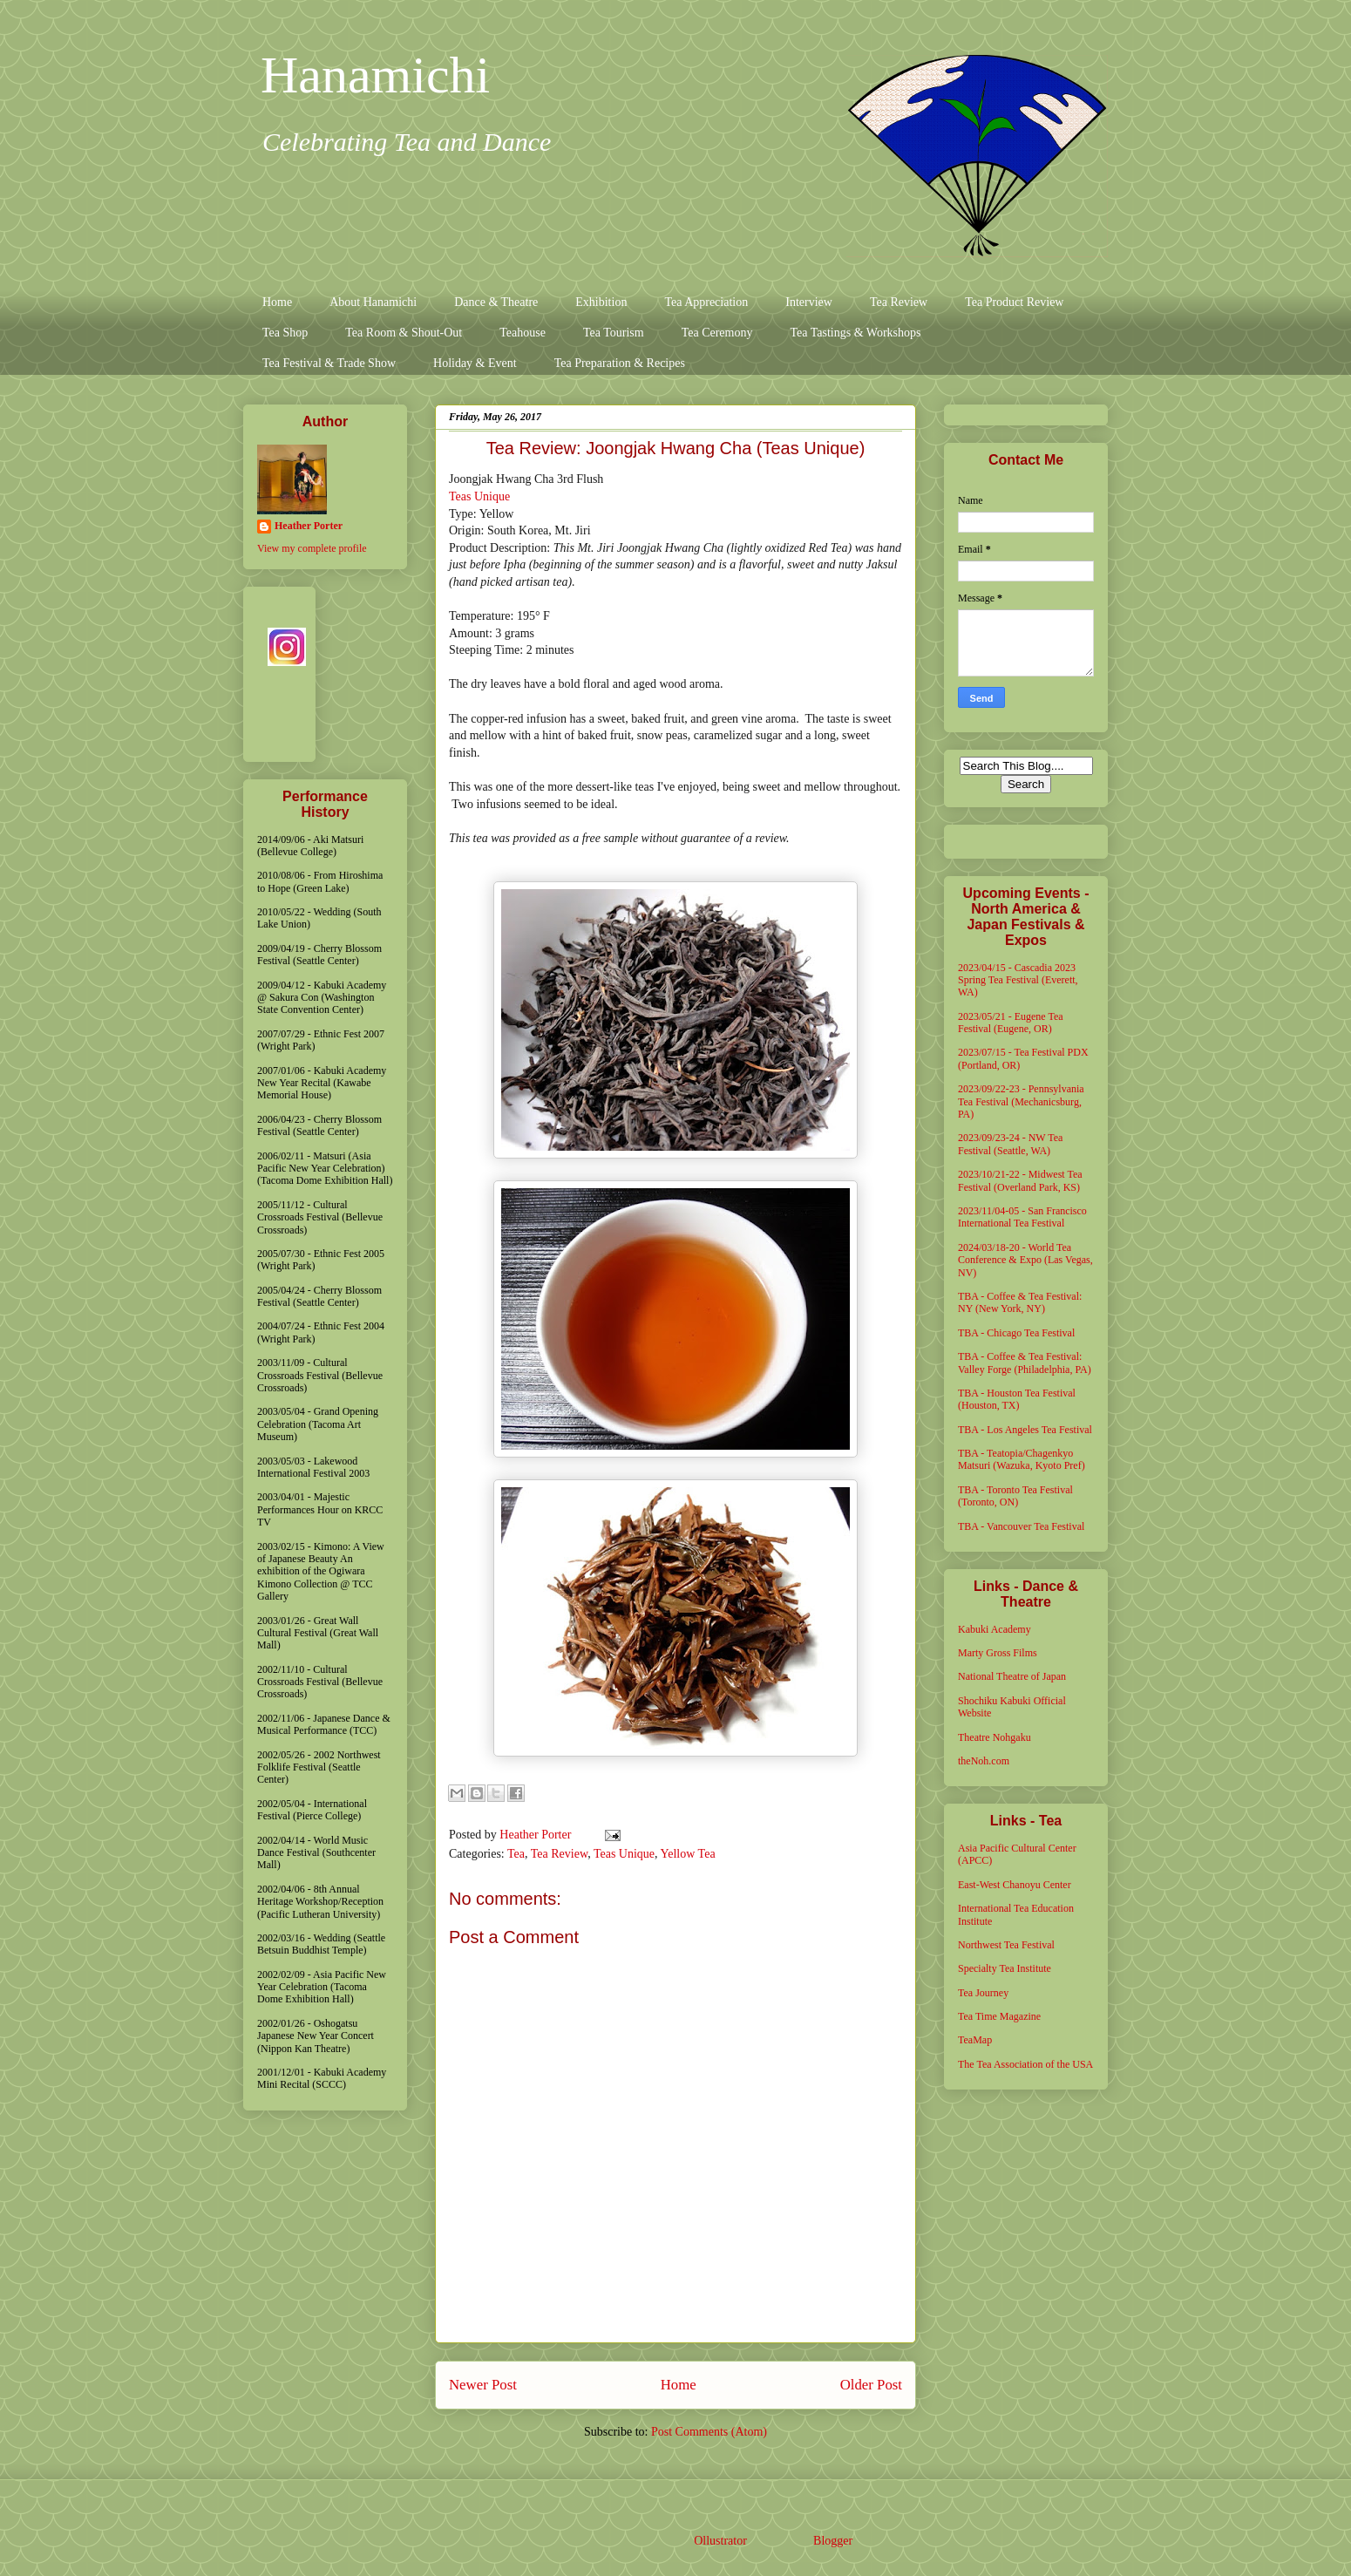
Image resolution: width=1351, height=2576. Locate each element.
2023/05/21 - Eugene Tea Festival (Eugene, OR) (1010, 1022)
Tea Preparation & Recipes (619, 363)
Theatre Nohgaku (994, 1737)
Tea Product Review (1014, 302)
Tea (516, 1853)
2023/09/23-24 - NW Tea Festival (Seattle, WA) (1010, 1144)
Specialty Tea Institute (1004, 1968)
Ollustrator (720, 2540)
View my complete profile (312, 548)
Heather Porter (536, 1834)
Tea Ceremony (717, 332)
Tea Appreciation (706, 302)
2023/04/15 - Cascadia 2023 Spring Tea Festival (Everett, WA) (1018, 980)
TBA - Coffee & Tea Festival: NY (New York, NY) (1020, 1302)
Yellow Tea (688, 1853)
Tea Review (898, 302)
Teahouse (522, 332)
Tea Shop (285, 332)
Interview (808, 302)
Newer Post (483, 2384)
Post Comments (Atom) (709, 2431)
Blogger (832, 2540)
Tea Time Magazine (999, 2016)
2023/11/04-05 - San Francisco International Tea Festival (1022, 1217)
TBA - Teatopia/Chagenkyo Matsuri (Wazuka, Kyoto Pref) (1021, 1459)
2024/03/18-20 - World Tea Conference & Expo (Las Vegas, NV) (1025, 1260)
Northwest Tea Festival (1006, 1945)
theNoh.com (983, 1761)
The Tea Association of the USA (1025, 2064)
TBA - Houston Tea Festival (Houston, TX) (1017, 1399)
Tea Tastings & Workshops (855, 332)
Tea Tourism (613, 332)
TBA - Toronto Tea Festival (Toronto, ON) (1015, 1496)
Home (277, 302)
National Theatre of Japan (1012, 1676)
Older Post (871, 2384)
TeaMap (975, 2040)
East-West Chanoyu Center (1014, 1885)
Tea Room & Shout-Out (403, 332)
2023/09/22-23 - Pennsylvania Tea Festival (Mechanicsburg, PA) (1021, 1101)
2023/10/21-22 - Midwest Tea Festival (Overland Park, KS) (1020, 1180)
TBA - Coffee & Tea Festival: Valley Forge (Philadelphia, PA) (1024, 1362)
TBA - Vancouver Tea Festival (1021, 1526)
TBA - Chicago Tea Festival (1016, 1333)
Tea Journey (983, 1993)
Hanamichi (375, 75)
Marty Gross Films (997, 1653)
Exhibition (601, 302)
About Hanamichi (373, 302)
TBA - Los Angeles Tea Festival (1025, 1430)
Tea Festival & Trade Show (329, 363)
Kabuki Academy (994, 1629)
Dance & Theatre (496, 302)
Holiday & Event (475, 363)
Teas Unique (479, 496)
